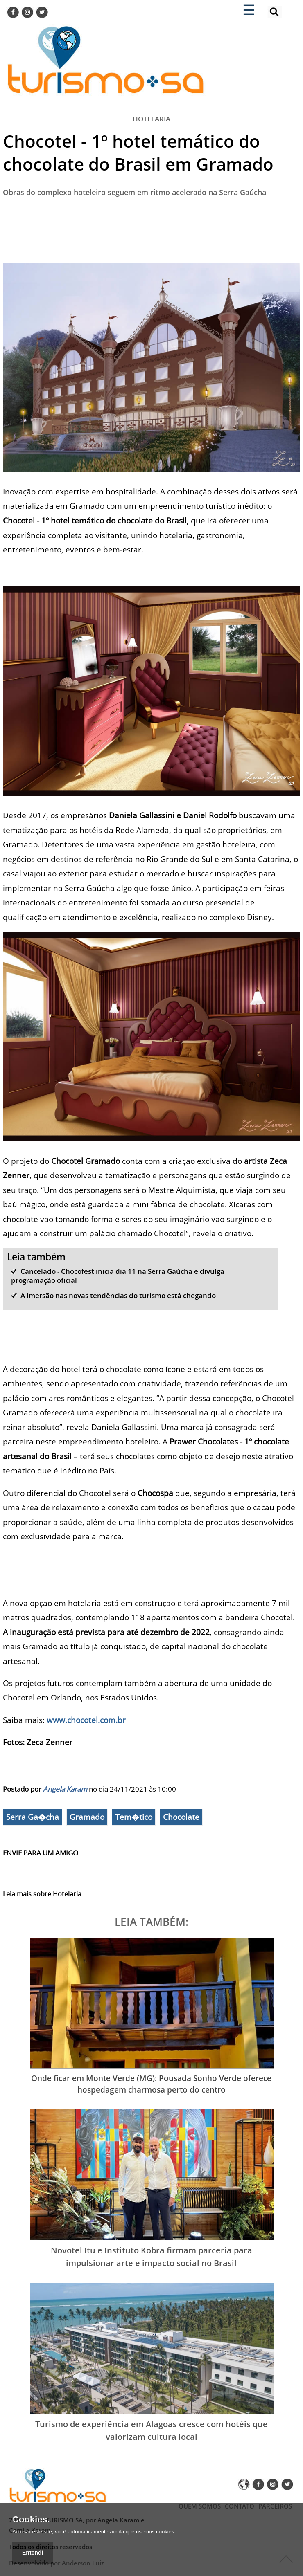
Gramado (87, 1817)
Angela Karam (65, 1789)
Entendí (32, 2552)
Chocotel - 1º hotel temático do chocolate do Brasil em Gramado (138, 152)
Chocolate (181, 1817)
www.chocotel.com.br (86, 1720)
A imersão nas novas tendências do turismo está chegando (118, 1295)
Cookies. (31, 2519)
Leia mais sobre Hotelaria (42, 1893)
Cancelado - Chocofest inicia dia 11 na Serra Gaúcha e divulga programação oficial (117, 1276)
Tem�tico (133, 1817)
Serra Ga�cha (32, 1817)
